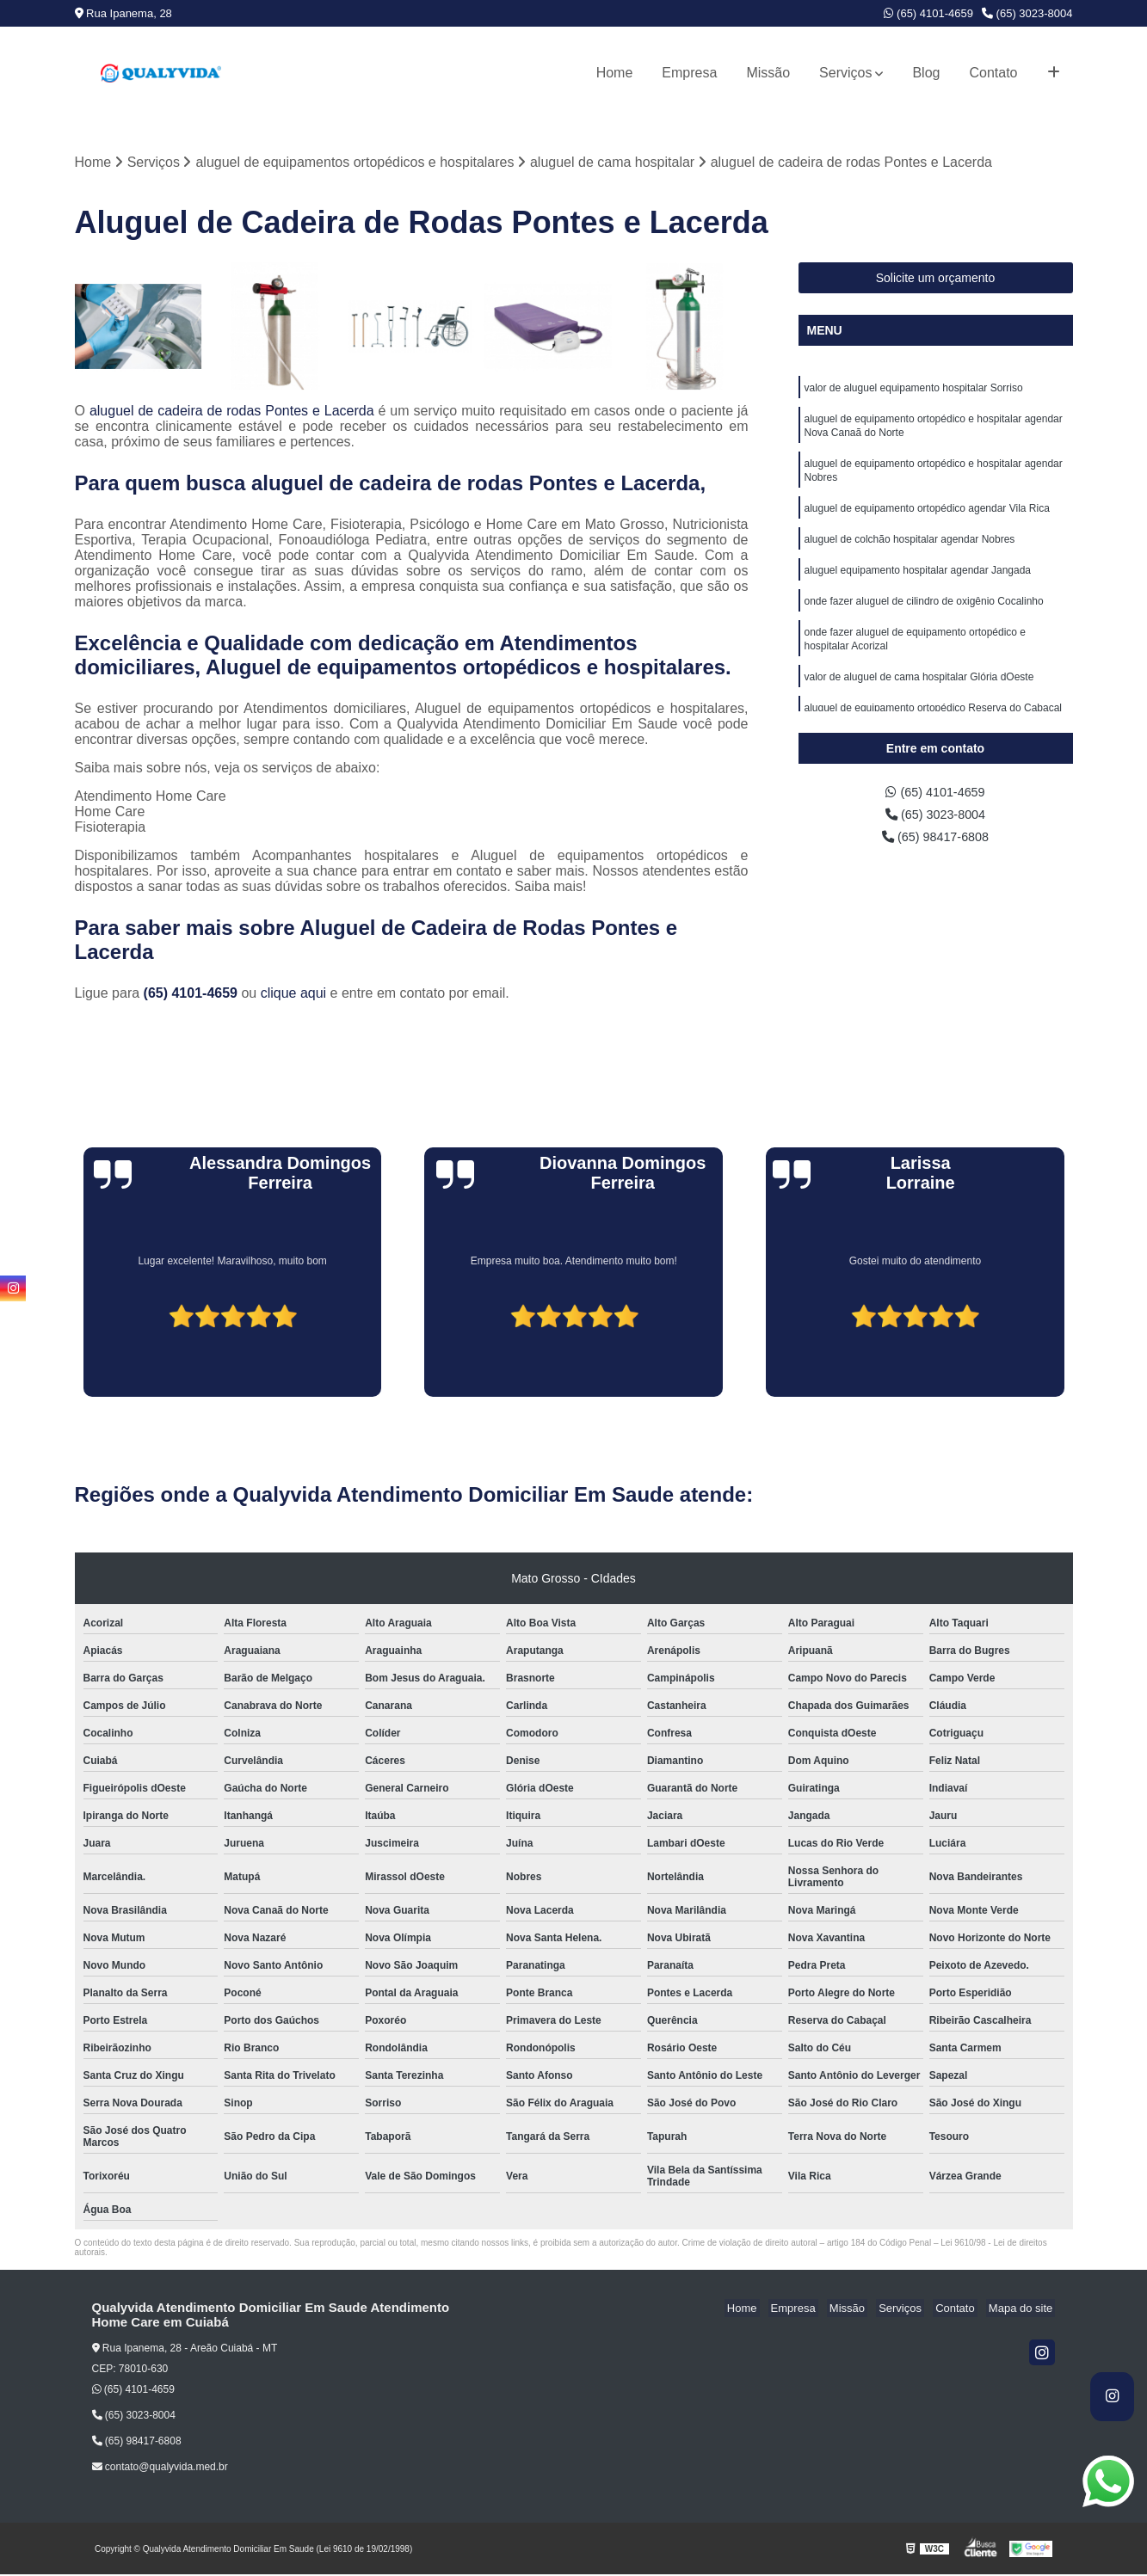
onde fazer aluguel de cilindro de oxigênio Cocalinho (924, 618)
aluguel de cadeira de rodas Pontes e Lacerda (231, 412)
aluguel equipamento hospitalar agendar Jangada (918, 585)
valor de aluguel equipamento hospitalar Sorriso (914, 390)
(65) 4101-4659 (928, 13)
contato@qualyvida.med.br (160, 2468)
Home (614, 72)
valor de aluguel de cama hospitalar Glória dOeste (919, 698)
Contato (993, 72)
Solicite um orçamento (936, 279)
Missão (768, 72)
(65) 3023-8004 (1027, 13)
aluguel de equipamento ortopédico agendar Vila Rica (927, 519)
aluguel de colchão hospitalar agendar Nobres (910, 552)
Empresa (689, 72)
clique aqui (294, 994)
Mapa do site (1023, 2309)
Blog (926, 72)
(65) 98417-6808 (936, 842)
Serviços (845, 72)
